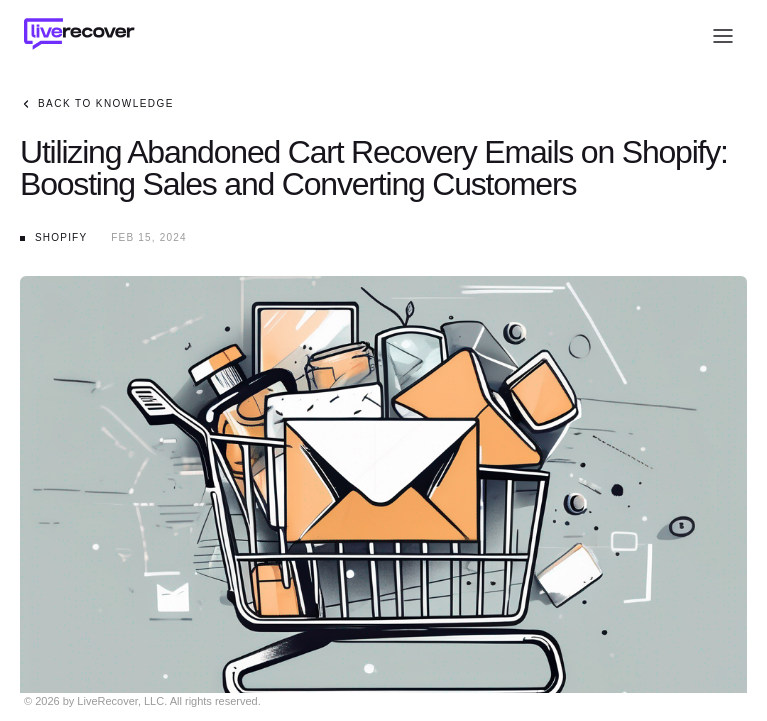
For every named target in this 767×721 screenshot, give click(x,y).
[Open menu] (723, 36)
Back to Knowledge (97, 104)
